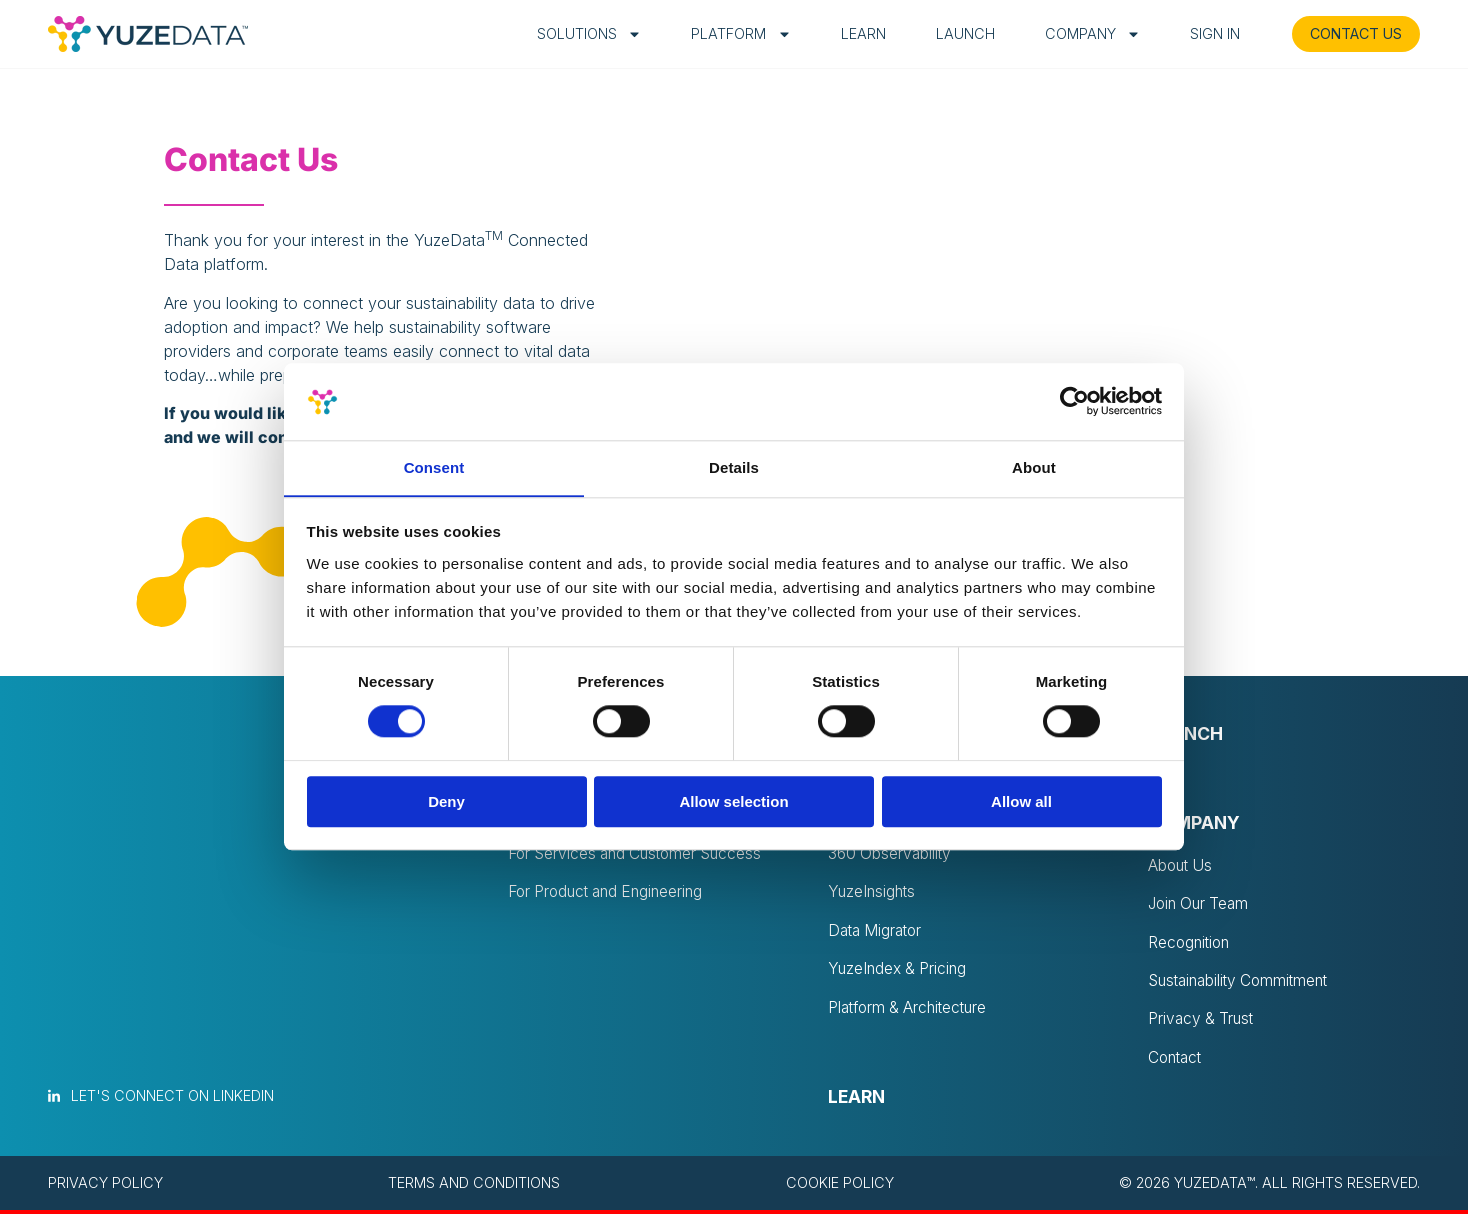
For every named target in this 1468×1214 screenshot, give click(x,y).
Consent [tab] (434, 467)
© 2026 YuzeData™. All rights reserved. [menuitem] (1269, 1186)
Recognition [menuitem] (1191, 944)
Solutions (577, 34)
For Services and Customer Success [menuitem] (641, 855)
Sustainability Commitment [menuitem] (1243, 983)
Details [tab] (734, 467)
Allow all (1021, 801)
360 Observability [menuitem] (892, 855)
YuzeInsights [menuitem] (873, 894)
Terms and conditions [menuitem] (474, 1186)
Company (1080, 34)
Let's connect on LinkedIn (172, 1099)
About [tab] (1034, 467)
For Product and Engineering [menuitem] (611, 894)
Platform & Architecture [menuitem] (912, 1011)
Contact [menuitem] (1177, 1061)
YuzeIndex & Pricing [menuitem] (900, 972)
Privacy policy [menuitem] (105, 1186)
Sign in (1203, 33)
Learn (851, 33)
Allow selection (733, 801)
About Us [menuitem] (1182, 866)
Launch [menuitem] (1185, 734)
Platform (728, 34)
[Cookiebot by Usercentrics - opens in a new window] (1074, 401)
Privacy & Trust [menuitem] (1203, 1022)
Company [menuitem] (1194, 823)
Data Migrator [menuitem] (878, 933)
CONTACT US (1350, 33)
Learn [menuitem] (856, 1101)
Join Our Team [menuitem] (1201, 905)
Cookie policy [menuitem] (840, 1186)
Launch (953, 33)
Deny (446, 801)
